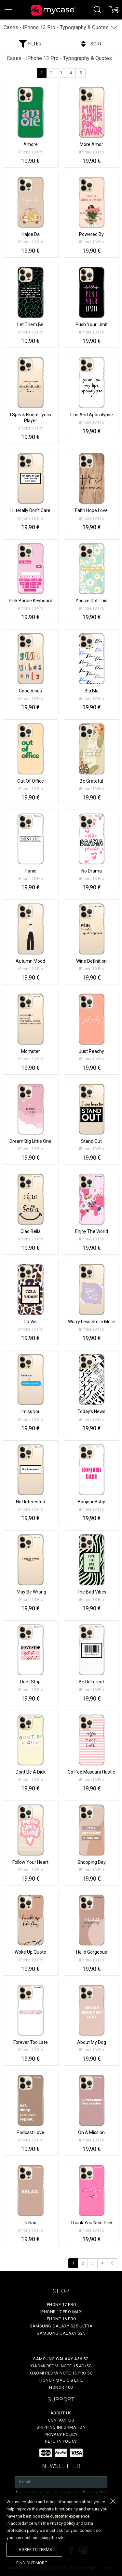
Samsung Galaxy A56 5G (61, 2358)
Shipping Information (61, 2427)
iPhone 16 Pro (61, 2318)
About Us (61, 2413)
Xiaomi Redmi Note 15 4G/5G (61, 2365)
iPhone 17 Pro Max (61, 2311)
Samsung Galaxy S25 (61, 2333)
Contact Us (61, 2420)
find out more (31, 2562)
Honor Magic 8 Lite (61, 2380)
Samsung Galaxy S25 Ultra (61, 2326)
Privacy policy (61, 2434)
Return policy (61, 2441)
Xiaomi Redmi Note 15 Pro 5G (61, 2373)
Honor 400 (61, 2387)
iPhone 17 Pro (61, 2304)
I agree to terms (34, 2549)
